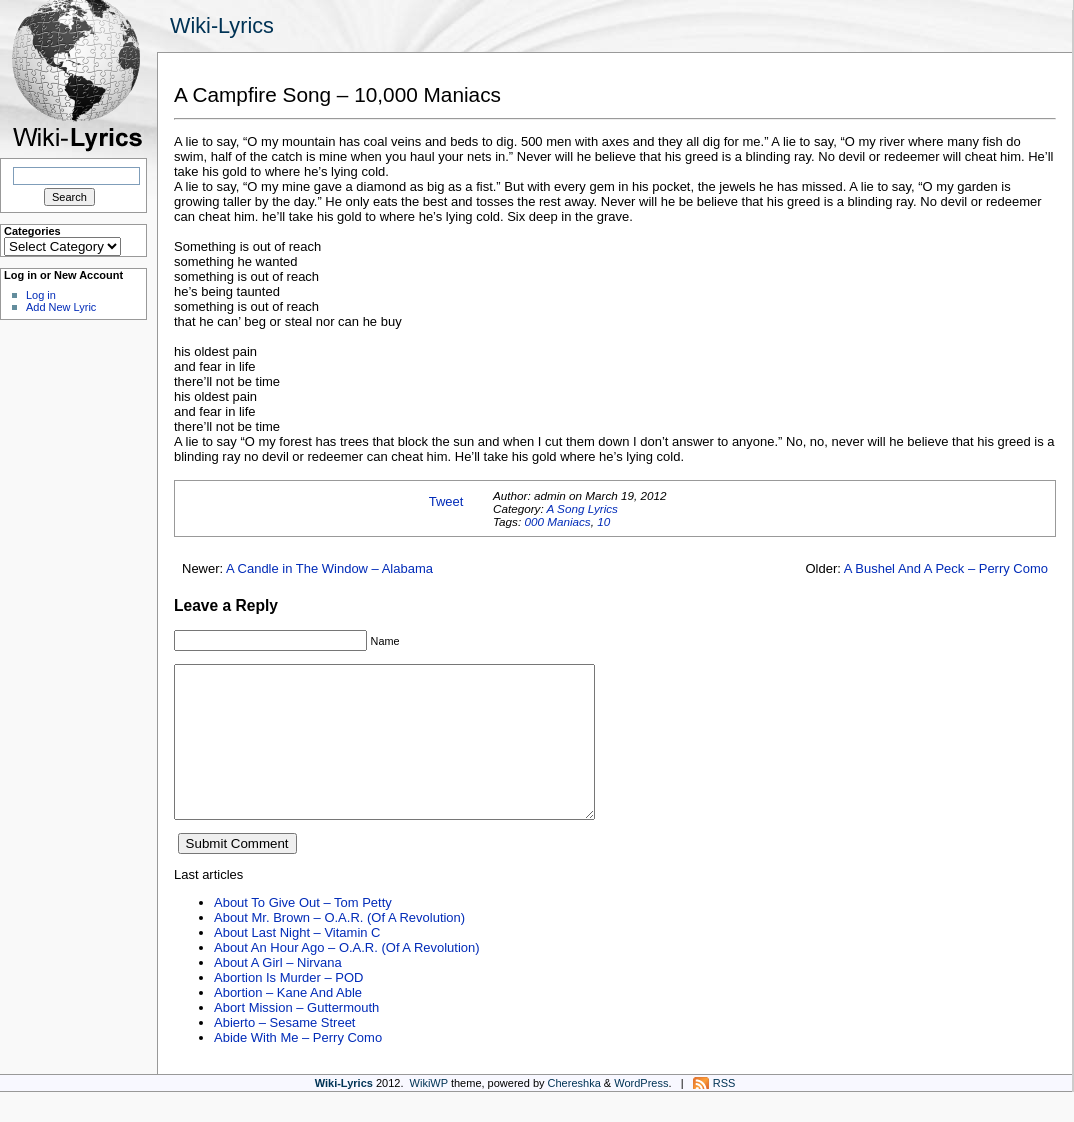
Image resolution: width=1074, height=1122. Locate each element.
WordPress (641, 1113)
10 (603, 521)
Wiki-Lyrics (222, 25)
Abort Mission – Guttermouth (296, 1037)
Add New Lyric (61, 307)
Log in (41, 295)
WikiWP (429, 1113)
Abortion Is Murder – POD (288, 1007)
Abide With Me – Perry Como (298, 1067)
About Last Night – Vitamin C (297, 962)
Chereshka (574, 1113)
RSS (724, 1113)
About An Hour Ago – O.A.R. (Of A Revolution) (347, 977)
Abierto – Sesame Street (284, 1052)
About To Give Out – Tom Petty (303, 932)
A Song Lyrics (581, 508)
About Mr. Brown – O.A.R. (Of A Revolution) (339, 947)
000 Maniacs (557, 521)
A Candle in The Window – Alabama (329, 568)
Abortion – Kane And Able (288, 1022)
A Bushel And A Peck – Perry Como (946, 568)
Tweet (446, 501)
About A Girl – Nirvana (278, 992)
